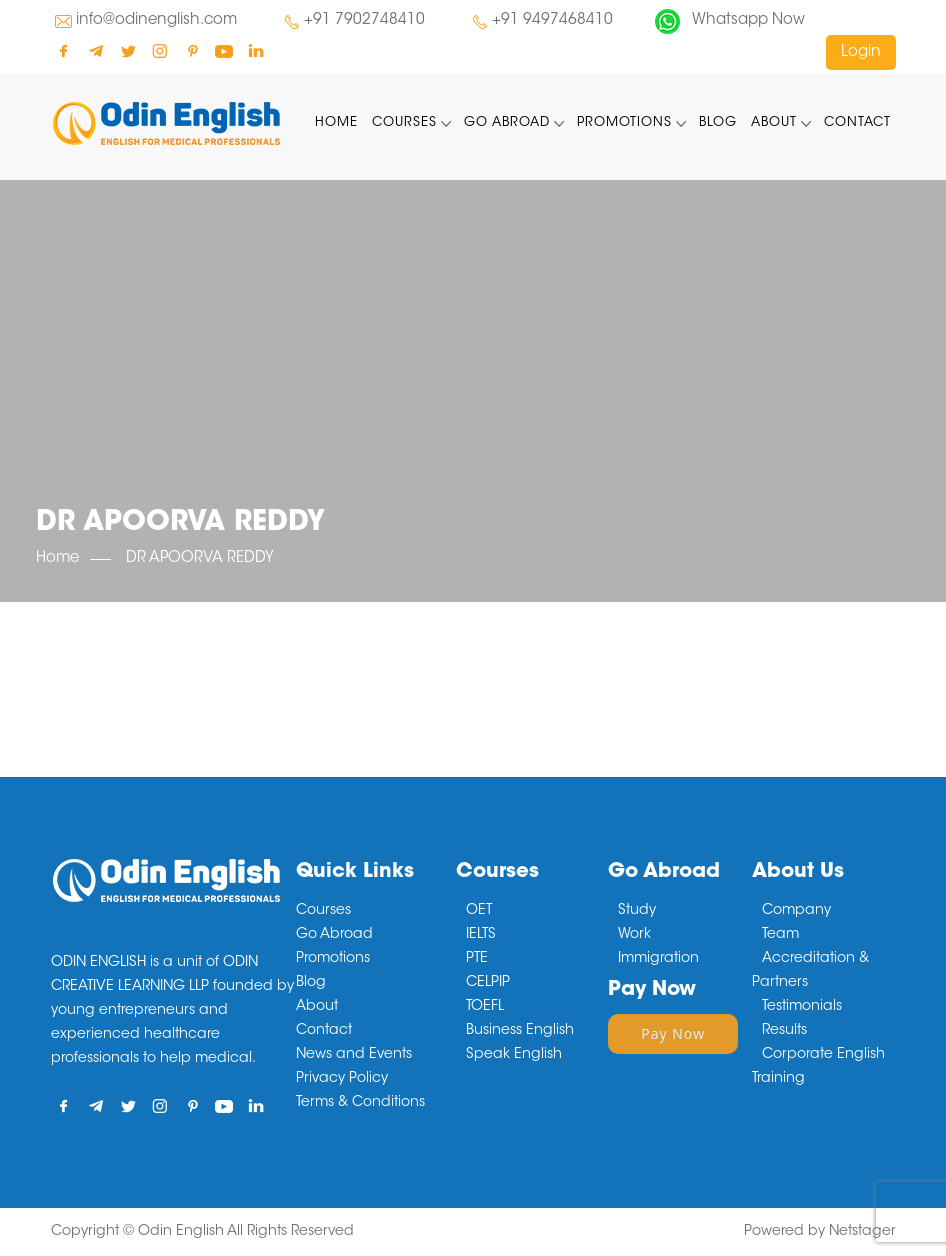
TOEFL (485, 1007)
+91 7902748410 (364, 20)
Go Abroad (507, 122)
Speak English (514, 1055)
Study (637, 911)
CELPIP (488, 983)
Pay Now (673, 1033)
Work (634, 935)
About (774, 122)
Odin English (181, 1232)
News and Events (354, 1055)
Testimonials (802, 1007)
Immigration (658, 959)
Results (784, 1031)
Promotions (624, 122)
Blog (718, 122)
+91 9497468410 (552, 20)
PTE (477, 959)
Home (336, 122)
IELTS (481, 935)
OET (479, 911)
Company (796, 911)
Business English (520, 1031)
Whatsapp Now (748, 20)
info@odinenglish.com (156, 20)
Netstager (862, 1232)
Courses (404, 122)
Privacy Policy (342, 1079)
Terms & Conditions (360, 1103)
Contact (857, 122)
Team (780, 935)
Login (861, 52)
